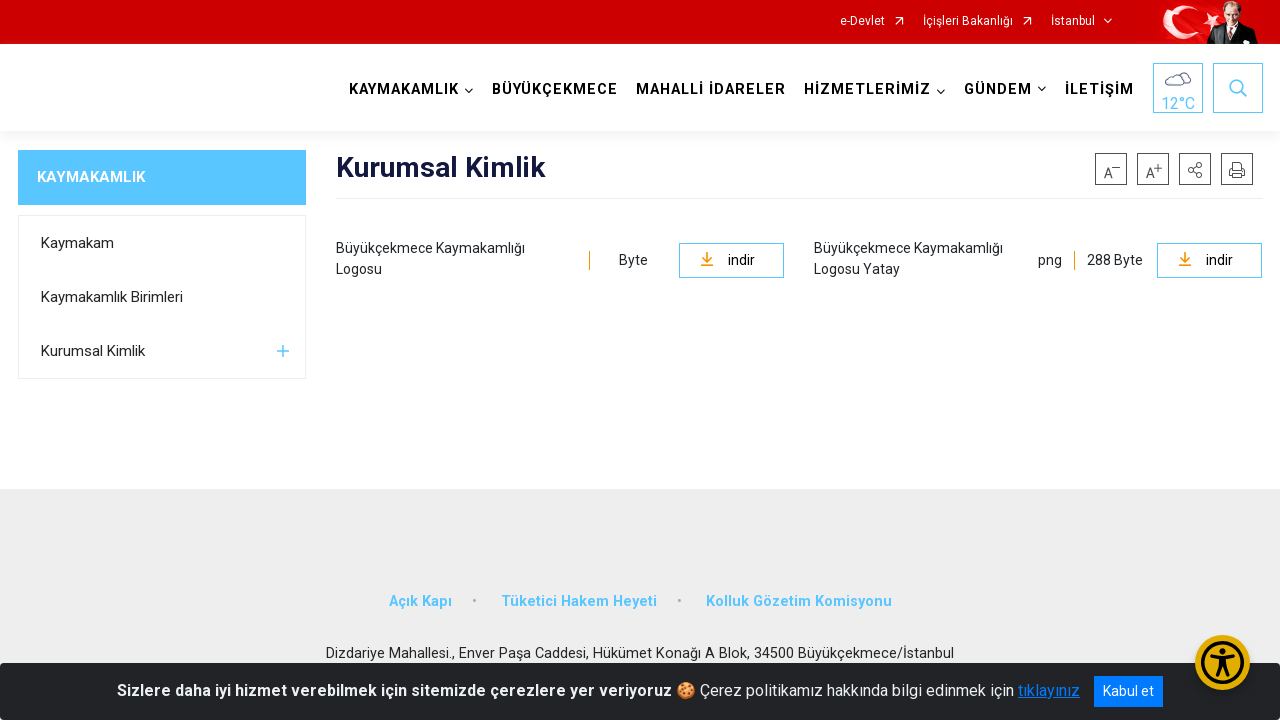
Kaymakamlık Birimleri (112, 297)
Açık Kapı (420, 601)
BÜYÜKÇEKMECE (555, 89)
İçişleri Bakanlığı (968, 21)
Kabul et (1128, 691)
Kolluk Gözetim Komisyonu (799, 601)
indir (727, 260)
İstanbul (1073, 21)
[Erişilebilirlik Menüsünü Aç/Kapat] (1222, 662)
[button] (1195, 169)
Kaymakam (77, 243)
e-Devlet (862, 21)
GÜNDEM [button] (998, 89)
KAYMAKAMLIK (91, 177)
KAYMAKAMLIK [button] (404, 89)
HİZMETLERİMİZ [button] (867, 89)
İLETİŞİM (1099, 89)
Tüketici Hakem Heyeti (579, 601)
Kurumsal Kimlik (93, 351)
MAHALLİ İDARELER (711, 89)
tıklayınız (1049, 690)
